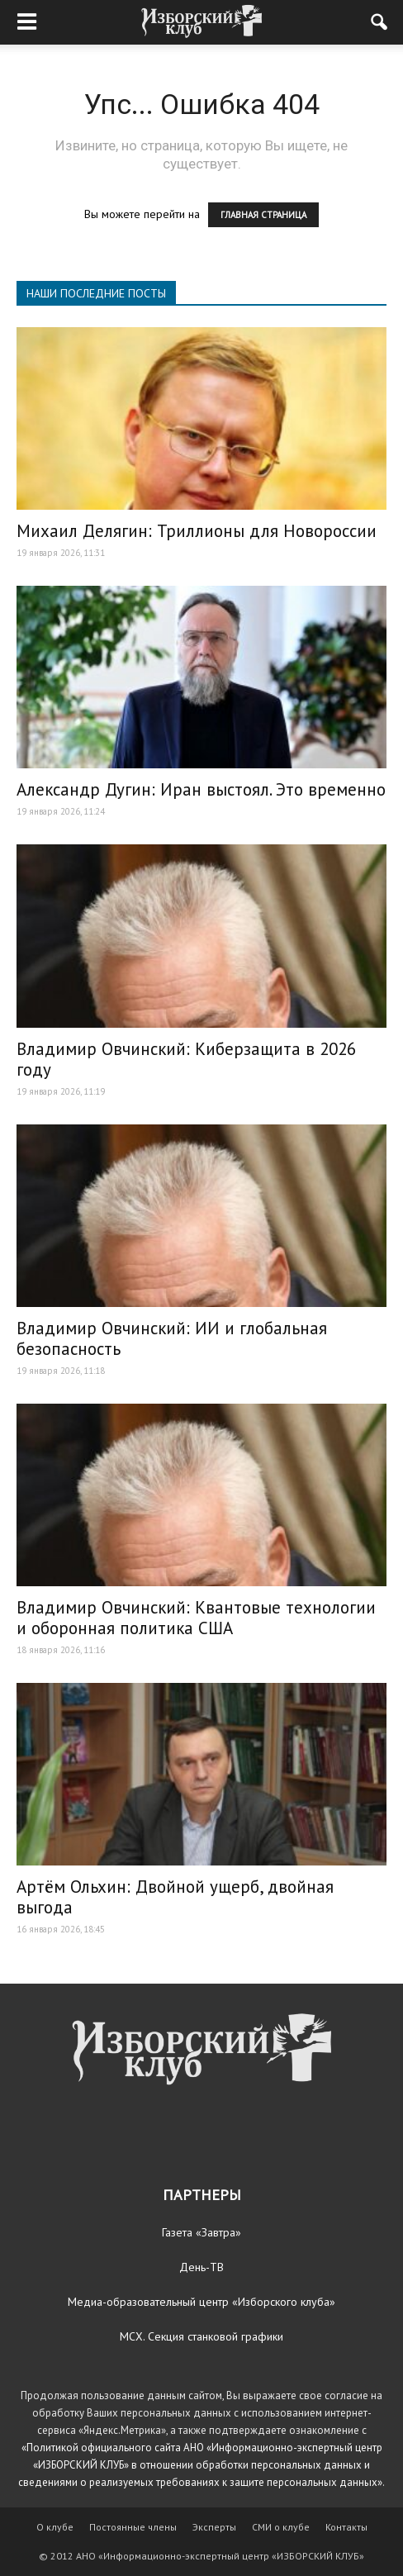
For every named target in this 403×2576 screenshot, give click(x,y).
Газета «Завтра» (201, 2232)
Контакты (346, 2527)
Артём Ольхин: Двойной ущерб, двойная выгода (175, 1896)
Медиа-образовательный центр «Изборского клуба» (201, 2301)
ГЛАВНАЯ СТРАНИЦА (263, 215)
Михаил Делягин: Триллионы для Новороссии (197, 531)
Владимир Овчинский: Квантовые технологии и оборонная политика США (196, 1617)
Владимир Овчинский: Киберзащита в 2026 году (186, 1059)
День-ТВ (201, 2267)
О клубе (54, 2527)
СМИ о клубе (281, 2527)
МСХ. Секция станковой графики (201, 2336)
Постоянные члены (133, 2527)
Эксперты (214, 2527)
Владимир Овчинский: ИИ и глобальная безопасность (172, 1338)
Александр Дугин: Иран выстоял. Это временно (201, 789)
